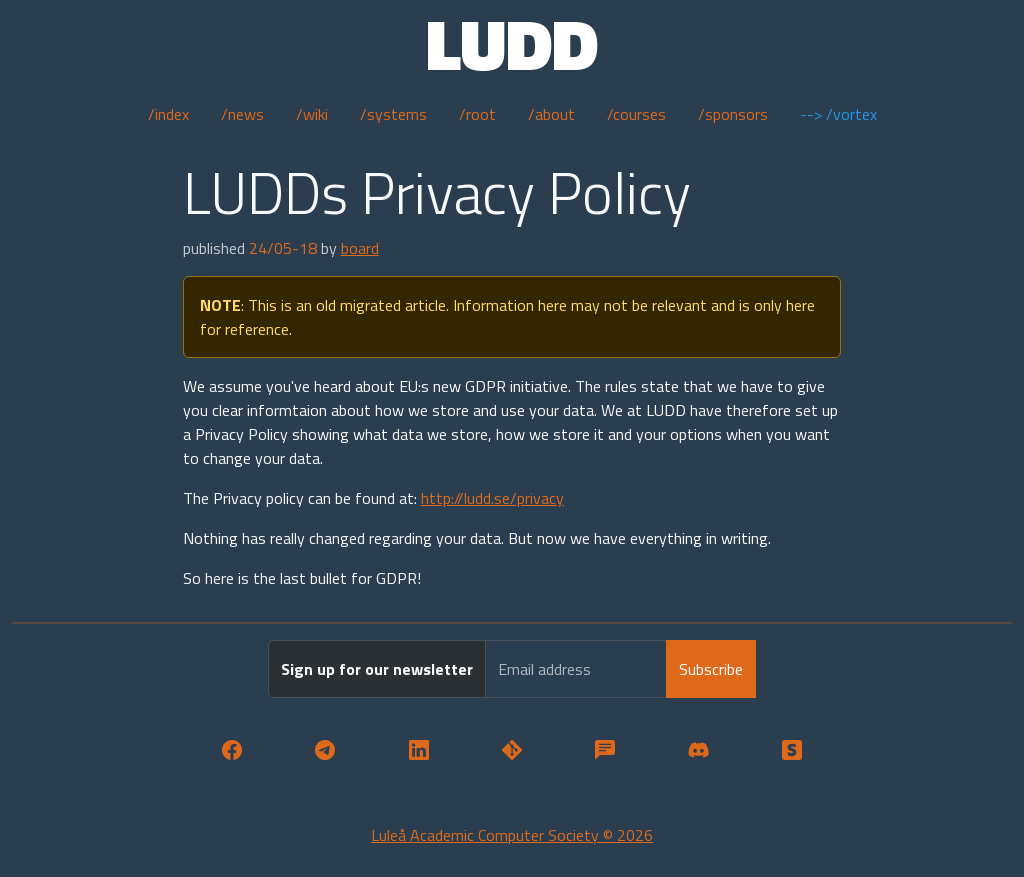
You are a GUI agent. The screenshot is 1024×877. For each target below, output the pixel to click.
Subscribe (711, 669)
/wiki (312, 114)
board (360, 248)
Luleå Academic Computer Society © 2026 (512, 835)
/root (477, 114)
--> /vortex (838, 114)
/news (242, 114)
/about (551, 114)
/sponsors (733, 114)
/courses (636, 114)
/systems (393, 114)
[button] (231, 750)
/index (168, 114)
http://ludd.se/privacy (492, 498)
